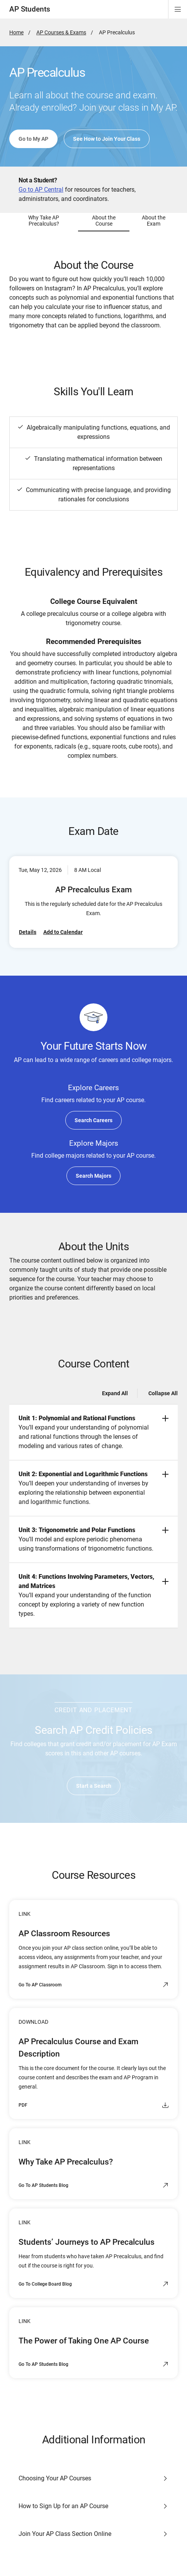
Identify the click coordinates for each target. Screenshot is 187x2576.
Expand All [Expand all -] (115, 1393)
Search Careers (93, 1120)
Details (27, 932)
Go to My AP (33, 139)
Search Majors (93, 1176)
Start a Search (93, 1786)
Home (16, 32)
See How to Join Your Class (106, 139)
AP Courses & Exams (61, 32)
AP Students (29, 9)
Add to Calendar (63, 932)
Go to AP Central (41, 189)
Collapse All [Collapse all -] (163, 1393)
